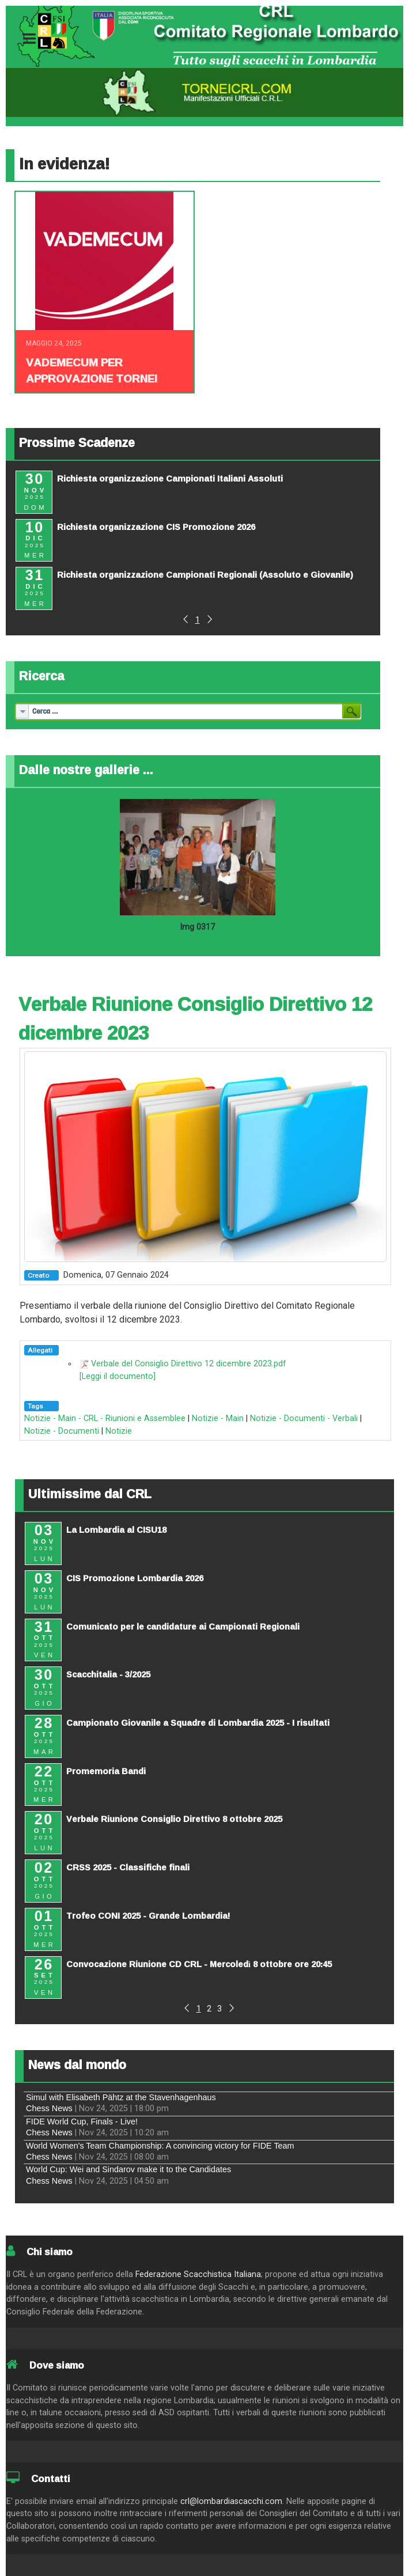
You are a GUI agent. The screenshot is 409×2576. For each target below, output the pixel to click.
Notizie (118, 1431)
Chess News (49, 2108)
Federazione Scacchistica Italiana (198, 2274)
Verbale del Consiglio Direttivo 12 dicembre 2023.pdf (188, 1364)
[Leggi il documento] (117, 1376)
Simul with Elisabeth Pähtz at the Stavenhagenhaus (121, 2097)
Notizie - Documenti (61, 1431)
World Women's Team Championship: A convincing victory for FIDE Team (160, 2145)
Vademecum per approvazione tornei (91, 370)
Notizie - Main (218, 1418)
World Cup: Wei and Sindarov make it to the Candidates (128, 2169)
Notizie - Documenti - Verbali (304, 1418)
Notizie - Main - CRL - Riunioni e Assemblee (104, 1418)
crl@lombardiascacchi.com (231, 2501)
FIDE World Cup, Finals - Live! (82, 2121)
